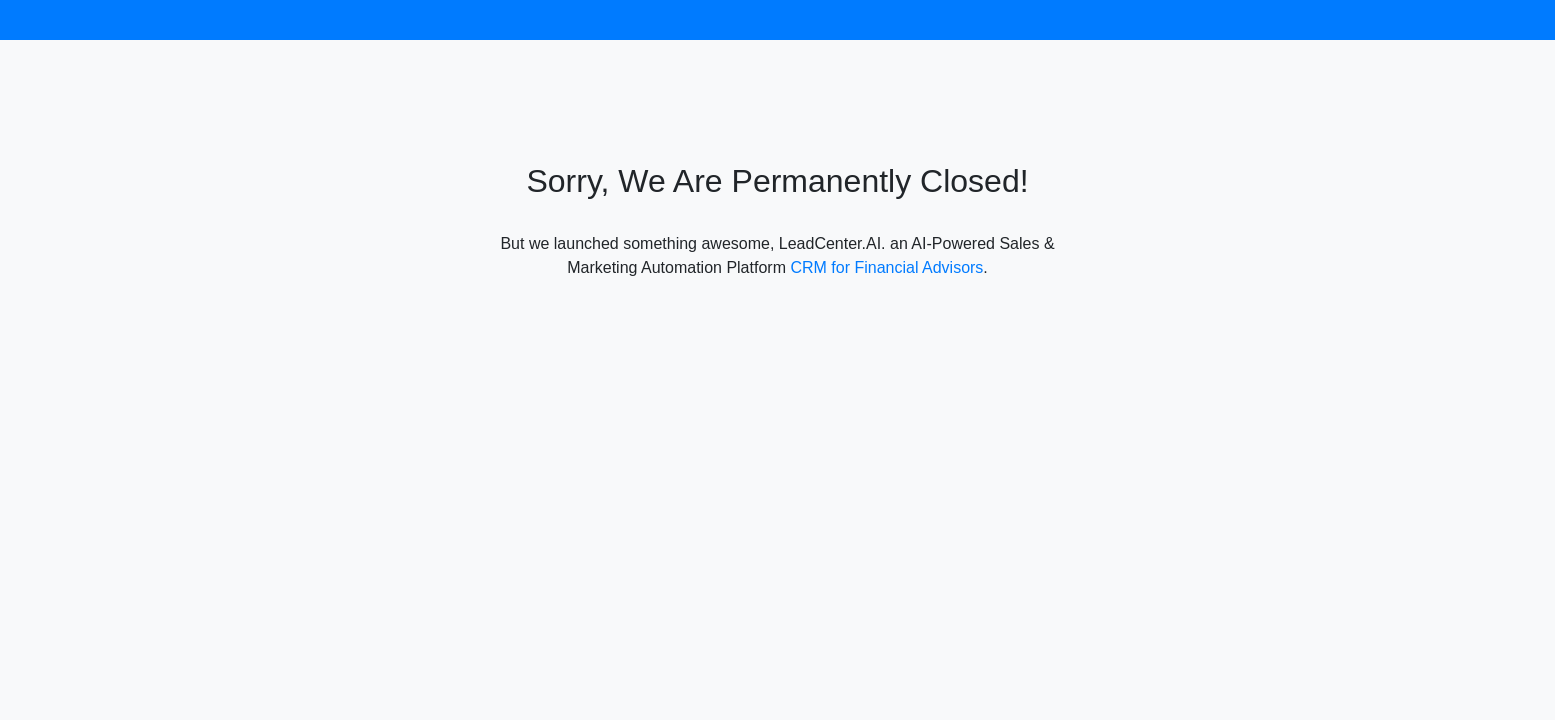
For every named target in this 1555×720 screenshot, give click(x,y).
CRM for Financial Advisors (886, 267)
